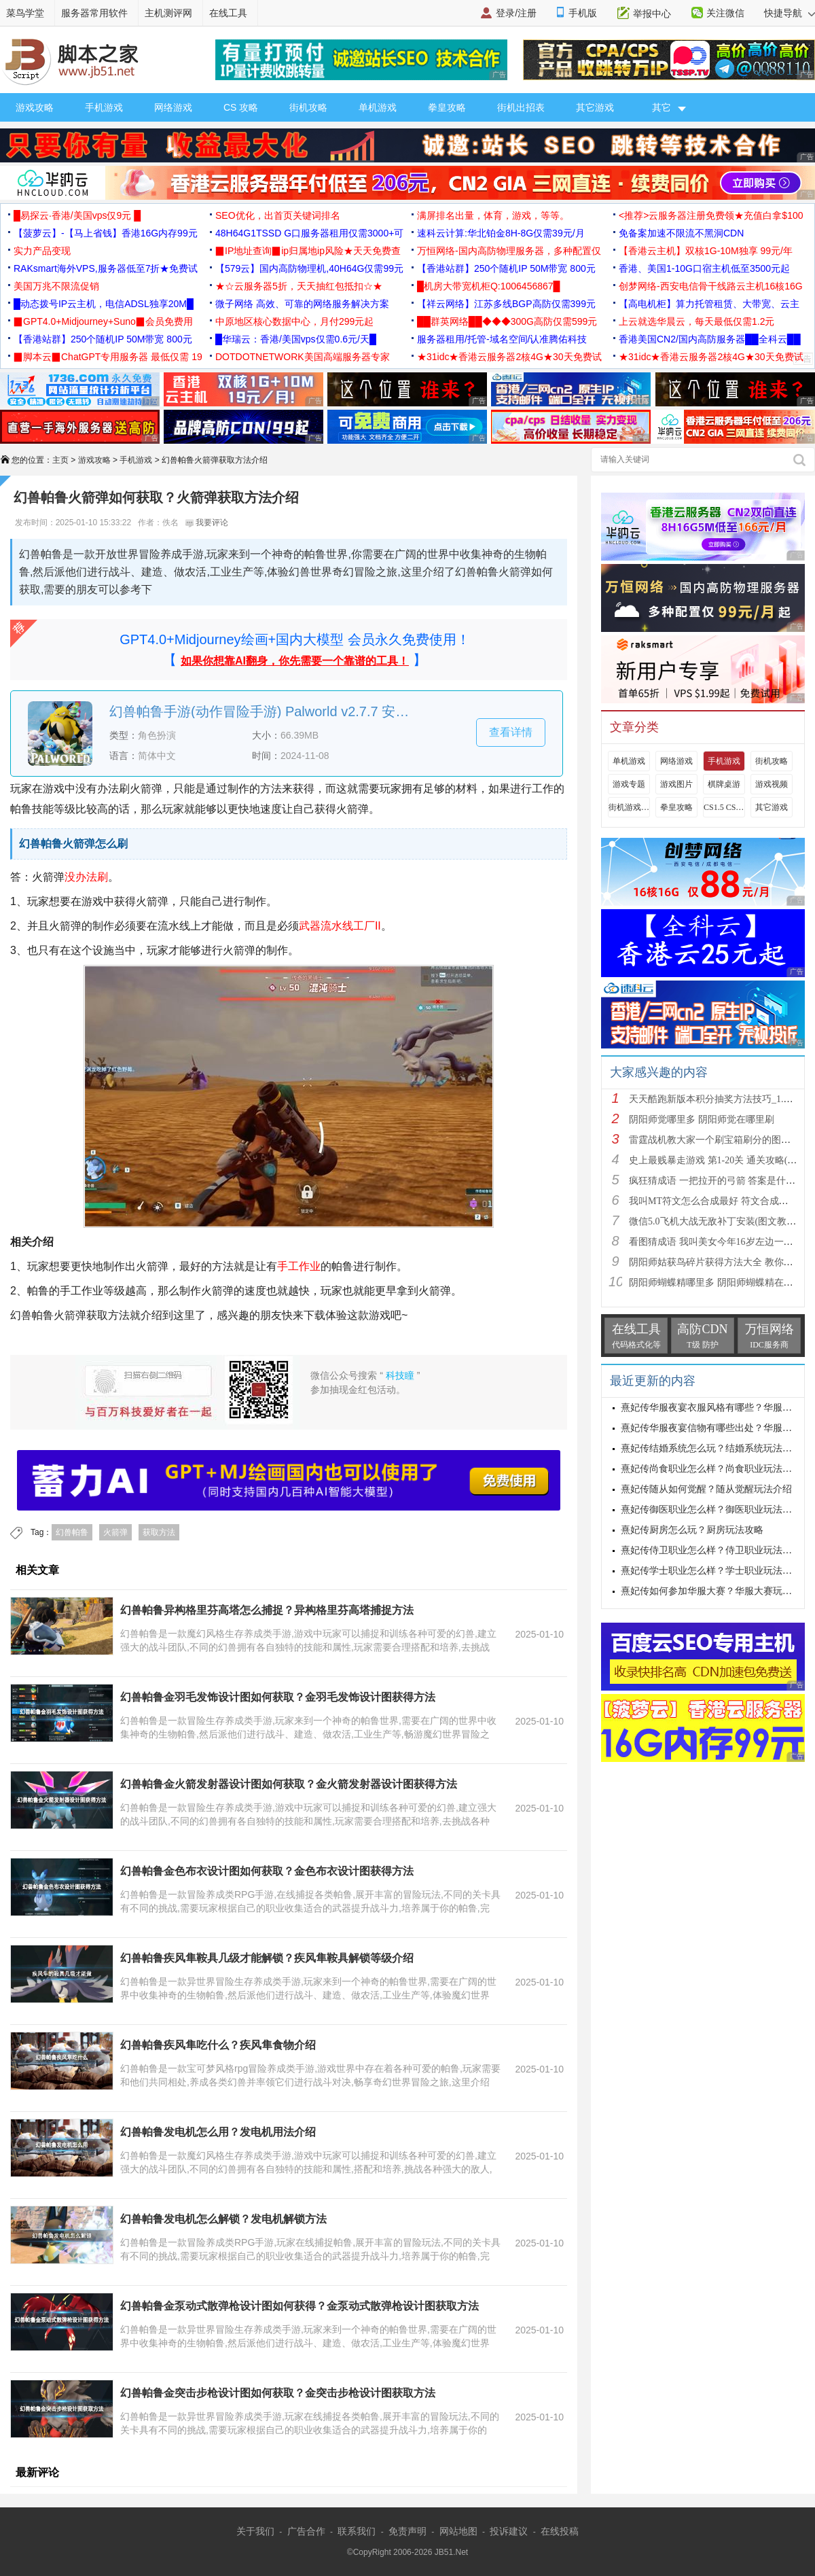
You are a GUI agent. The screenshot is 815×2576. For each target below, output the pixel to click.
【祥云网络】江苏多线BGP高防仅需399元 (506, 303)
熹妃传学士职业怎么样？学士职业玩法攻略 (711, 1571)
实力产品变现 (42, 250)
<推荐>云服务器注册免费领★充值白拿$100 (711, 215)
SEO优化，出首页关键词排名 (277, 215)
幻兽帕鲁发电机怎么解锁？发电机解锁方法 (223, 2219)
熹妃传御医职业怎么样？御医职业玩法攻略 (711, 1509)
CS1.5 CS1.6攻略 (724, 807)
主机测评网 (168, 12)
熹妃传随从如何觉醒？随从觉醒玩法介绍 (706, 1489)
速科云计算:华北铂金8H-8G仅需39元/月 (501, 233)
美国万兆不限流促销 (56, 286)
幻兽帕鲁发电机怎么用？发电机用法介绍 (218, 2132)
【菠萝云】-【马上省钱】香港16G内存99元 (106, 233)
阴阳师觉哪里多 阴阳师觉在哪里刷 (701, 1119)
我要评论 (206, 522)
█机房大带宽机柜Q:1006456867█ (488, 286)
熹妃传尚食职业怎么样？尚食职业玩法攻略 (711, 1469)
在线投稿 (560, 2531)
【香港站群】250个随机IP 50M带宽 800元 (506, 268)
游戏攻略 (35, 107)
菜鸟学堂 (25, 12)
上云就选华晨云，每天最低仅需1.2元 (696, 321)
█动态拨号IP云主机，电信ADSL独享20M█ (104, 303)
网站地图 (458, 2531)
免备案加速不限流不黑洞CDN (681, 233)
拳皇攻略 (447, 107)
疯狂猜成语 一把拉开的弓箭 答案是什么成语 (721, 1181)
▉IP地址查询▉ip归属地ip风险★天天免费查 (308, 250)
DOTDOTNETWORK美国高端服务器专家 (302, 356)
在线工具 (228, 12)
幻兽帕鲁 (72, 1532)
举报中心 (652, 13)
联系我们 (357, 2531)
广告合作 (306, 2531)
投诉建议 (509, 2531)
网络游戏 (173, 107)
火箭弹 (115, 1532)
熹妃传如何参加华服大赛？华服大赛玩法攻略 (716, 1591)
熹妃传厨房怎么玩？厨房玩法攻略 (692, 1530)
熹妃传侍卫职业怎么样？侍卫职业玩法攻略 (711, 1550)
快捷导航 (789, 12)
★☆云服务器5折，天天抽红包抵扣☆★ (298, 286)
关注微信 (725, 12)
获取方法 (159, 1532)
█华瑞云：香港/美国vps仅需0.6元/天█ (295, 339)
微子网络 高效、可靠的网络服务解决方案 (302, 303)
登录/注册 (516, 12)
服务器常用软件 (94, 12)
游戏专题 (629, 784)
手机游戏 (104, 107)
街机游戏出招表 (629, 807)
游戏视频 (771, 784)
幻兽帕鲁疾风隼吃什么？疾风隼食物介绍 (218, 2045)
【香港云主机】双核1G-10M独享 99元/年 (706, 250)
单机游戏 (378, 107)
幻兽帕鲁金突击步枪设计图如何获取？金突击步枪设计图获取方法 (277, 2393)
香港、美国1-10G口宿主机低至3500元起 (704, 268)
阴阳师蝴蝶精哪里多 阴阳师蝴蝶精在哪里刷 (720, 1282)
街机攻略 (308, 107)
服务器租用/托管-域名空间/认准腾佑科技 (502, 339)
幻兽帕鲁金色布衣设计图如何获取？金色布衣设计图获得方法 (267, 1871)
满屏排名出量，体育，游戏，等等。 (493, 215)
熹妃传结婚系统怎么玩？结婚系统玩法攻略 (711, 1448)
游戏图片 (676, 784)
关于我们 (255, 2531)
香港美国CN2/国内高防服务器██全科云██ (710, 339)
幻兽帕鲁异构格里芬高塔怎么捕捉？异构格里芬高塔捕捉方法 (267, 1610)
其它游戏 (595, 107)
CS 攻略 (240, 107)
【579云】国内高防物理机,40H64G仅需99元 (309, 268)
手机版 (582, 12)
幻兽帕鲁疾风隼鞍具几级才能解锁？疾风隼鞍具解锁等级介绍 (267, 1958)
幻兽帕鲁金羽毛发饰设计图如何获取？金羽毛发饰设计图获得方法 (277, 1697)
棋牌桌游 (724, 784)
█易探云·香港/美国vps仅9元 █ (77, 215)
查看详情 (510, 732)
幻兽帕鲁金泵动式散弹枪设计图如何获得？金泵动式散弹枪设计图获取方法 (299, 2306)
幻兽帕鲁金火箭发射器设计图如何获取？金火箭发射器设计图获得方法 (288, 1784)
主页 (60, 460)
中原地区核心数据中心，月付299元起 (294, 321)
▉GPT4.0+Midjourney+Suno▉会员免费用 (103, 321)
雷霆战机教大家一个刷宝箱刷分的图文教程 (719, 1140)
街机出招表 (521, 107)
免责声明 (407, 2531)
